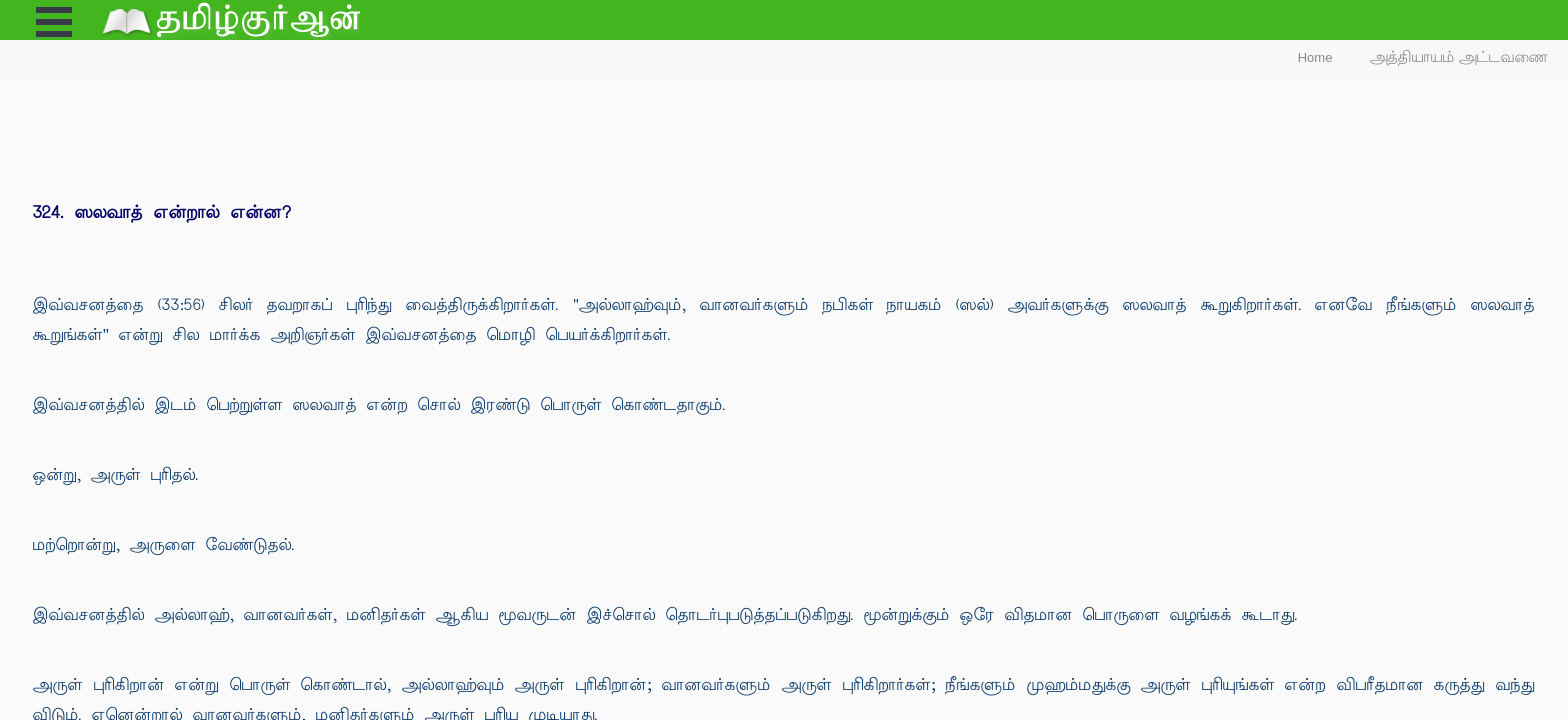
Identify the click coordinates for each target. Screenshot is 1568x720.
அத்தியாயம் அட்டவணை (1459, 57)
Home (1315, 57)
